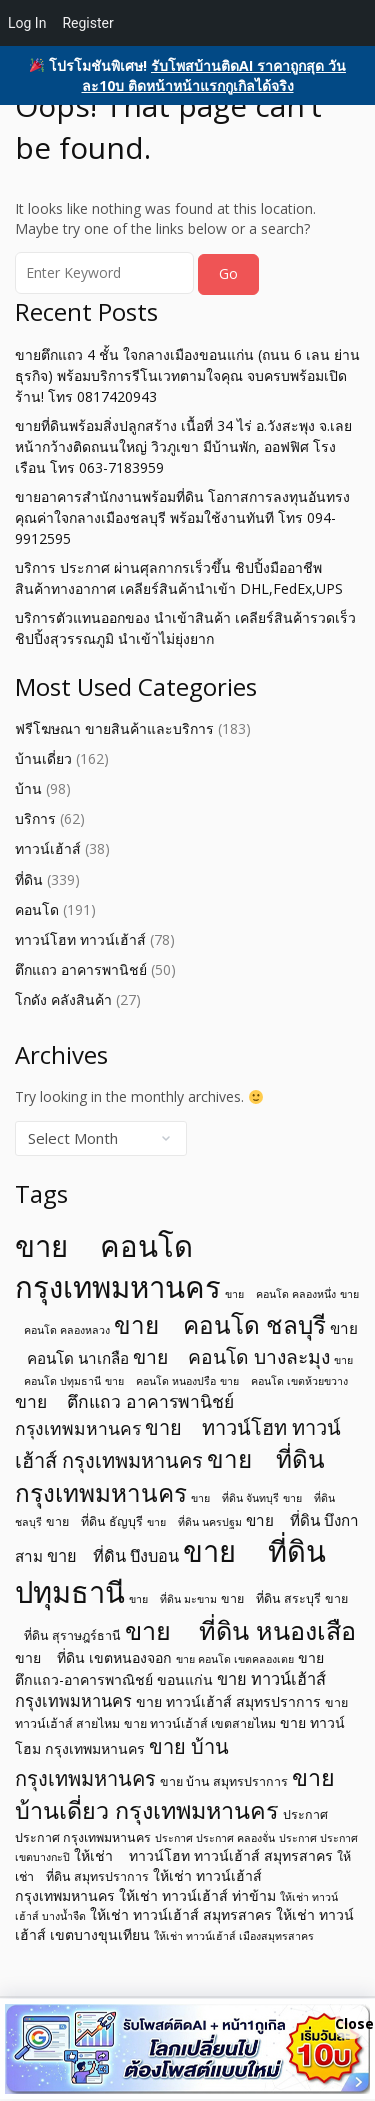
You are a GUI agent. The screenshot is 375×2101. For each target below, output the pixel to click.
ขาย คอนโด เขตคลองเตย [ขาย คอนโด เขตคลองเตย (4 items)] (235, 1659)
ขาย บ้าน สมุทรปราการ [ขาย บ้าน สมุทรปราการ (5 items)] (224, 1781)
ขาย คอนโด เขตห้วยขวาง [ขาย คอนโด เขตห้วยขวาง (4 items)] (284, 1381)
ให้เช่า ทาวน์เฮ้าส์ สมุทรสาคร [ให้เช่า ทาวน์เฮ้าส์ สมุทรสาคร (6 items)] (181, 1914)
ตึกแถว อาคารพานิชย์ (81, 969)
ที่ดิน (29, 879)
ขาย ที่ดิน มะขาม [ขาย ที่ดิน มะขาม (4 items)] (173, 1599)
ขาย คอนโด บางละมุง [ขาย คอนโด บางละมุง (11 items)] (231, 1356)
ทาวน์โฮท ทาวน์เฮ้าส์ (80, 939)
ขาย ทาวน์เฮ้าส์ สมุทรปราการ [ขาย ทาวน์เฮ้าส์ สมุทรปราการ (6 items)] (228, 1701)
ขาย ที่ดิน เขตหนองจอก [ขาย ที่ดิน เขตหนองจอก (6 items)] (93, 1657)
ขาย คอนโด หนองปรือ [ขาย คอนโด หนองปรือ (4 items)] (160, 1381)
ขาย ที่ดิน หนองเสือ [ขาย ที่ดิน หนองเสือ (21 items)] (240, 1630)
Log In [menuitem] (27, 23)
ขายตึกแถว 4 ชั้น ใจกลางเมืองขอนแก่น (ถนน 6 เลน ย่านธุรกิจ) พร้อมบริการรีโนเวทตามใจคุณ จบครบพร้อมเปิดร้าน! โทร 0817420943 (187, 375)
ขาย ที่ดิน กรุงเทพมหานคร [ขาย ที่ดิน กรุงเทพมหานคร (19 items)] (170, 1475)
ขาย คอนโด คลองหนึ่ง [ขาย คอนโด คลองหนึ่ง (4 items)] (280, 1294)
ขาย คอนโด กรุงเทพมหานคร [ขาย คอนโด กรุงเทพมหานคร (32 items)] (118, 1266)
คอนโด (37, 909)
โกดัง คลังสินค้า (63, 999)
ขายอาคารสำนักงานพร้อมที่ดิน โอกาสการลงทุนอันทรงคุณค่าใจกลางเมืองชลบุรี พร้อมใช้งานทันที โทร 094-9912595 (182, 517)
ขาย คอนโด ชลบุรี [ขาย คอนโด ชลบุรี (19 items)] (220, 1324)
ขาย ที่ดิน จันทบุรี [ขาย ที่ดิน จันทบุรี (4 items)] (235, 1498)
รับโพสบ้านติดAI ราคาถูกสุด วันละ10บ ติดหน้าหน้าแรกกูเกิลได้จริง (214, 75)
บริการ (35, 818)
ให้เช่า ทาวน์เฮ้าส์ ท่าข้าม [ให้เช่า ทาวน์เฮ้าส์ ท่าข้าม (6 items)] (197, 1895)
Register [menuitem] (87, 23)
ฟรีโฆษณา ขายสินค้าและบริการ (114, 728)
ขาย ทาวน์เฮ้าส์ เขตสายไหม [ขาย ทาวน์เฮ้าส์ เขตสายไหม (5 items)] (200, 1723)
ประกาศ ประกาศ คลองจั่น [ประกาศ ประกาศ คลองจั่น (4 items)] (215, 1838)
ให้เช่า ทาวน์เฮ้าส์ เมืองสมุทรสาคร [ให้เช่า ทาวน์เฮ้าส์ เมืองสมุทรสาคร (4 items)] (234, 1936)
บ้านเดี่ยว (43, 758)
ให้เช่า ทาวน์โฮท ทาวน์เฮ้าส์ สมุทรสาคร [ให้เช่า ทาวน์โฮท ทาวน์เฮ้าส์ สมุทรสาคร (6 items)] (203, 1855)
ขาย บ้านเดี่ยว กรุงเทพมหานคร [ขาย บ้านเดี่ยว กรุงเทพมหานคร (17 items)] (175, 1793)
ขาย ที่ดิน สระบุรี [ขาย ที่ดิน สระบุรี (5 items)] (271, 1598)
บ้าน (28, 788)
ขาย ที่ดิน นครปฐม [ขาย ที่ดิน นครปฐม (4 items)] (194, 1522)
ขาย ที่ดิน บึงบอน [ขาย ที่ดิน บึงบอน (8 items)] (113, 1556)
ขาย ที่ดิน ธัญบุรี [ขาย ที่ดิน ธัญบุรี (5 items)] (94, 1521)
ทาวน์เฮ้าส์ (48, 848)
